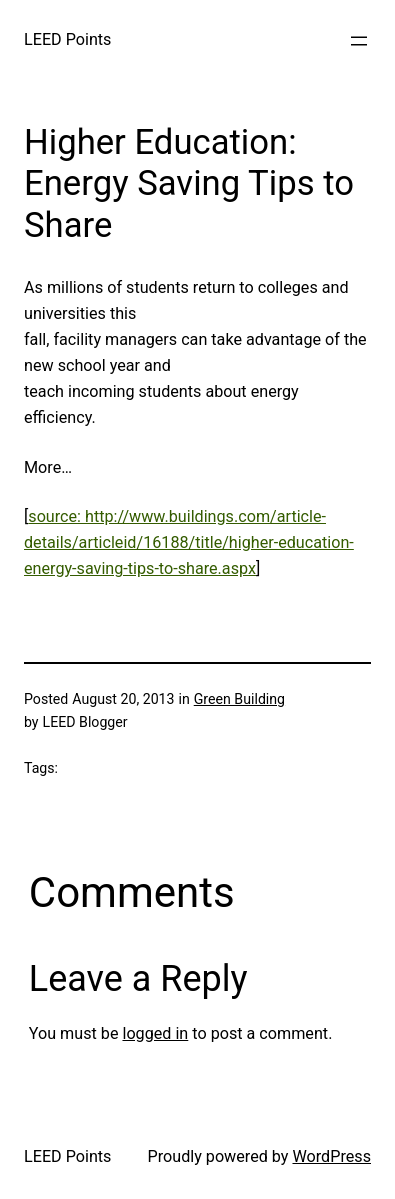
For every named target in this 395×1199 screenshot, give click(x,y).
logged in (155, 1033)
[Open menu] (359, 41)
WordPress (331, 1156)
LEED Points (67, 39)
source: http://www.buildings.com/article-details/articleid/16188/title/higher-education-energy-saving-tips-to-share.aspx (189, 542)
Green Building (239, 699)
